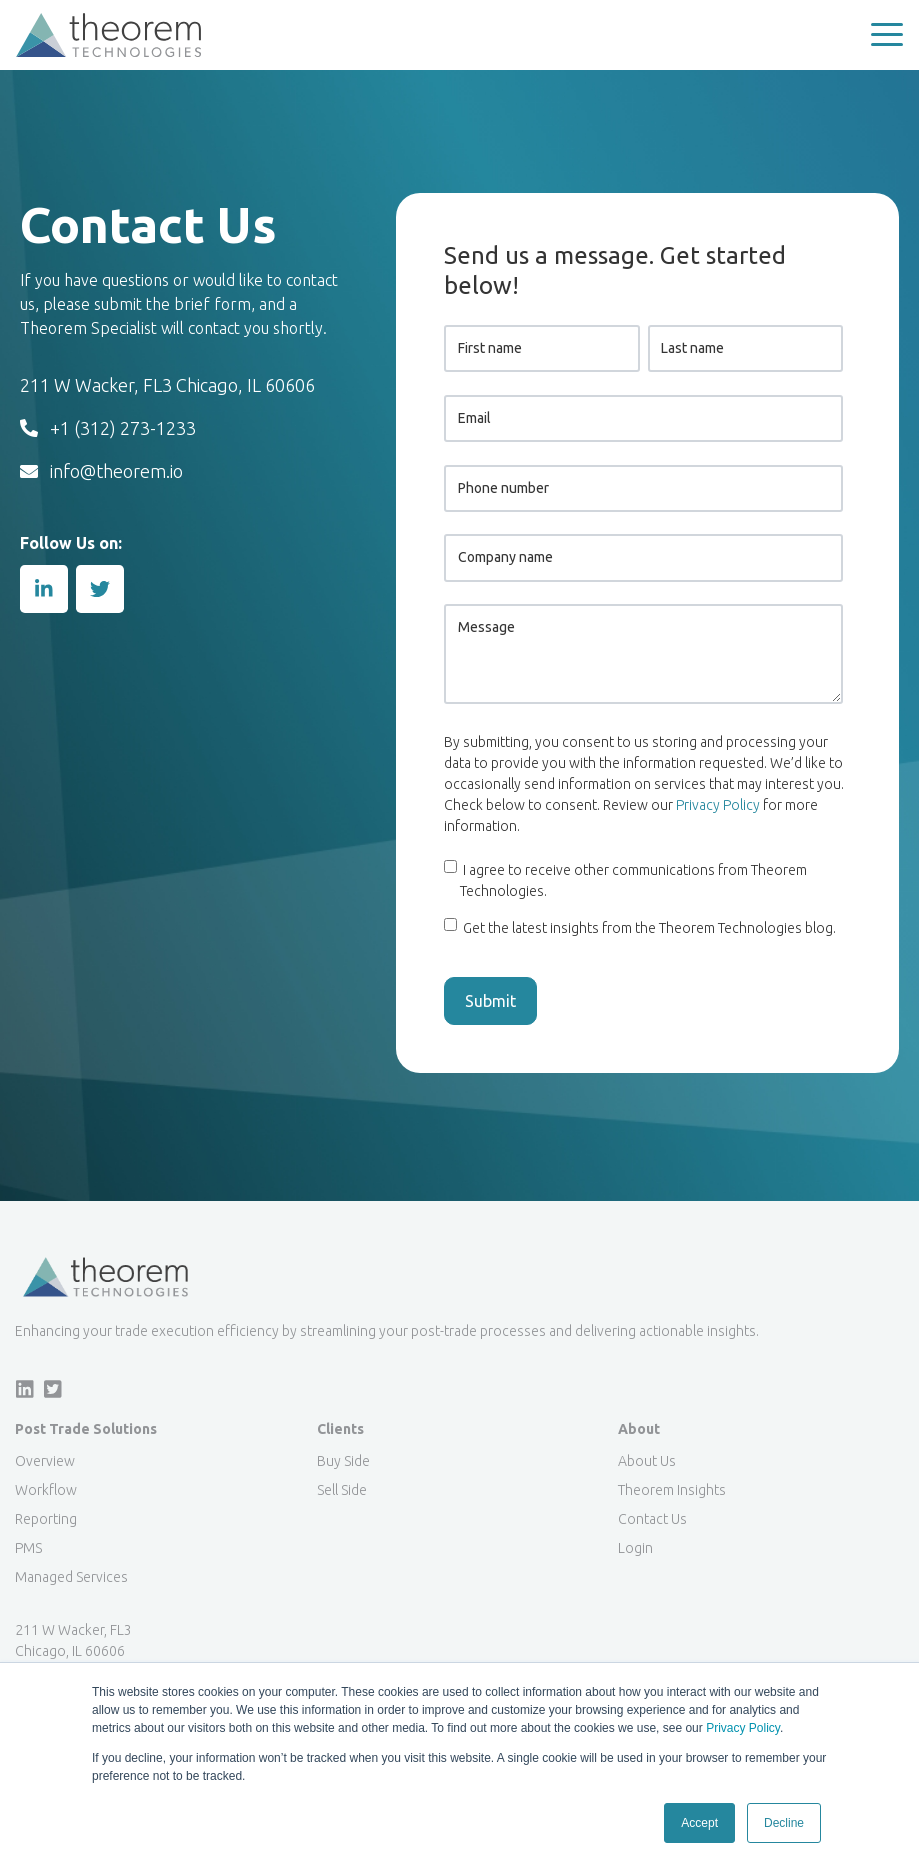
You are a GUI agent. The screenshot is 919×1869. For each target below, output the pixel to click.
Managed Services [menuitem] (71, 1577)
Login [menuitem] (635, 1548)
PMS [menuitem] (28, 1548)
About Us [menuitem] (647, 1461)
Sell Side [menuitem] (342, 1490)
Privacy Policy (743, 1728)
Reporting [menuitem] (46, 1519)
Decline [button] (784, 1823)
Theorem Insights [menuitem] (672, 1490)
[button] (887, 35)
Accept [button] (699, 1823)
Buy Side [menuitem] (343, 1461)
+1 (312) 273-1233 (108, 428)
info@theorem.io (101, 471)
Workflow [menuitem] (46, 1490)
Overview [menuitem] (45, 1461)
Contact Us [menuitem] (652, 1519)
